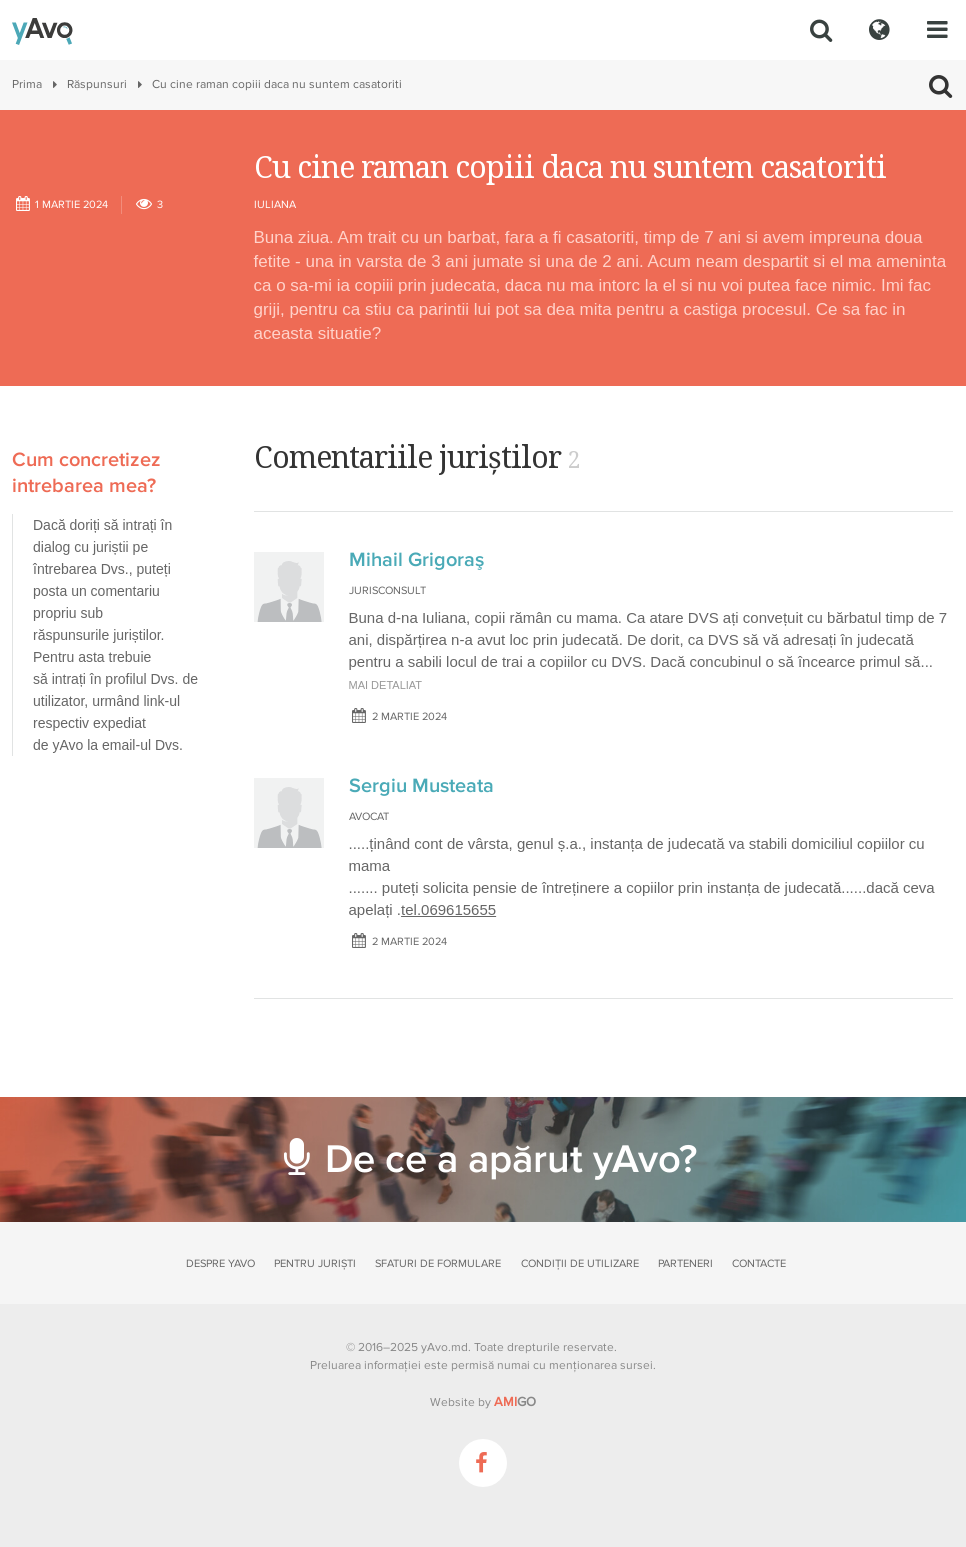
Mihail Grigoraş (416, 560)
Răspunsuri (97, 84)
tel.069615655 (448, 909)
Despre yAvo (220, 1263)
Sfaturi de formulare (438, 1263)
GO (515, 1402)
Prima (27, 84)
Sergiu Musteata (421, 786)
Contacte (759, 1263)
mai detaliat (386, 685)
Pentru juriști (315, 1263)
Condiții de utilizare (580, 1263)
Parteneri (685, 1263)
